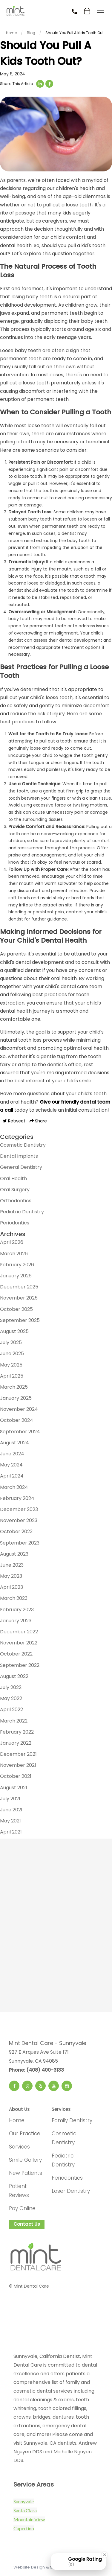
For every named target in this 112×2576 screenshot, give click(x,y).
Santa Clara (25, 2510)
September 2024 (20, 1431)
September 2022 (19, 1665)
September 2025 (20, 1320)
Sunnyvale (23, 2501)
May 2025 (11, 1364)
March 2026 (14, 1253)
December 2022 (19, 1631)
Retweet (14, 1121)
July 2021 (10, 1798)
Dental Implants (19, 1156)
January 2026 (16, 1275)
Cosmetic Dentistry (23, 1145)
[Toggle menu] (100, 11)
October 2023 (16, 1531)
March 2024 (14, 1487)
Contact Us (26, 2224)
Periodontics (14, 1222)
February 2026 (17, 1264)
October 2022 (16, 1653)
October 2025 (16, 1309)
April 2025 (11, 1376)
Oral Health (13, 1178)
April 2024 (12, 1475)
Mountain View (29, 2519)
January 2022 (15, 1743)
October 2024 (16, 1420)
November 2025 (19, 1297)
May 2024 (11, 1464)
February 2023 (17, 1609)
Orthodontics (15, 1200)
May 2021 (10, 1820)
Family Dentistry (72, 2120)
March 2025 (14, 1387)
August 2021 (13, 1787)
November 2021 (18, 1765)
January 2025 (16, 1398)
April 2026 (11, 1242)
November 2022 (18, 1642)
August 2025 (14, 1331)
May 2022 (11, 1698)
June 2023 (12, 1565)
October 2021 (15, 1776)
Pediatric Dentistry (22, 1211)
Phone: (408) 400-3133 (36, 2070)
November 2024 (19, 1409)
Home (16, 2120)
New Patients (25, 2173)
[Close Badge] (105, 2555)
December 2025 (19, 1286)
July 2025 (11, 1342)
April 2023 (11, 1587)
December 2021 (18, 1754)
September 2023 (19, 1542)
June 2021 (11, 1809)
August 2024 (14, 1442)
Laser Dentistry (71, 2191)
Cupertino (23, 2528)
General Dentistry (21, 1167)
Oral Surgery (15, 1189)
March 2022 (13, 1720)
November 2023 (18, 1520)
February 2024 (17, 1498)
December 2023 (19, 1509)
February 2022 (17, 1732)
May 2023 (11, 1576)
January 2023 (15, 1620)
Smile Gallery (25, 2159)
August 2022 (14, 1676)
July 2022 (11, 1687)
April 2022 (11, 1709)
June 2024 (12, 1453)
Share (38, 1121)
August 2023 (14, 1554)
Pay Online (22, 2208)
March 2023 (13, 1598)
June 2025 (12, 1353)
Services (19, 2146)
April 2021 (11, 1831)
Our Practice (24, 2133)
